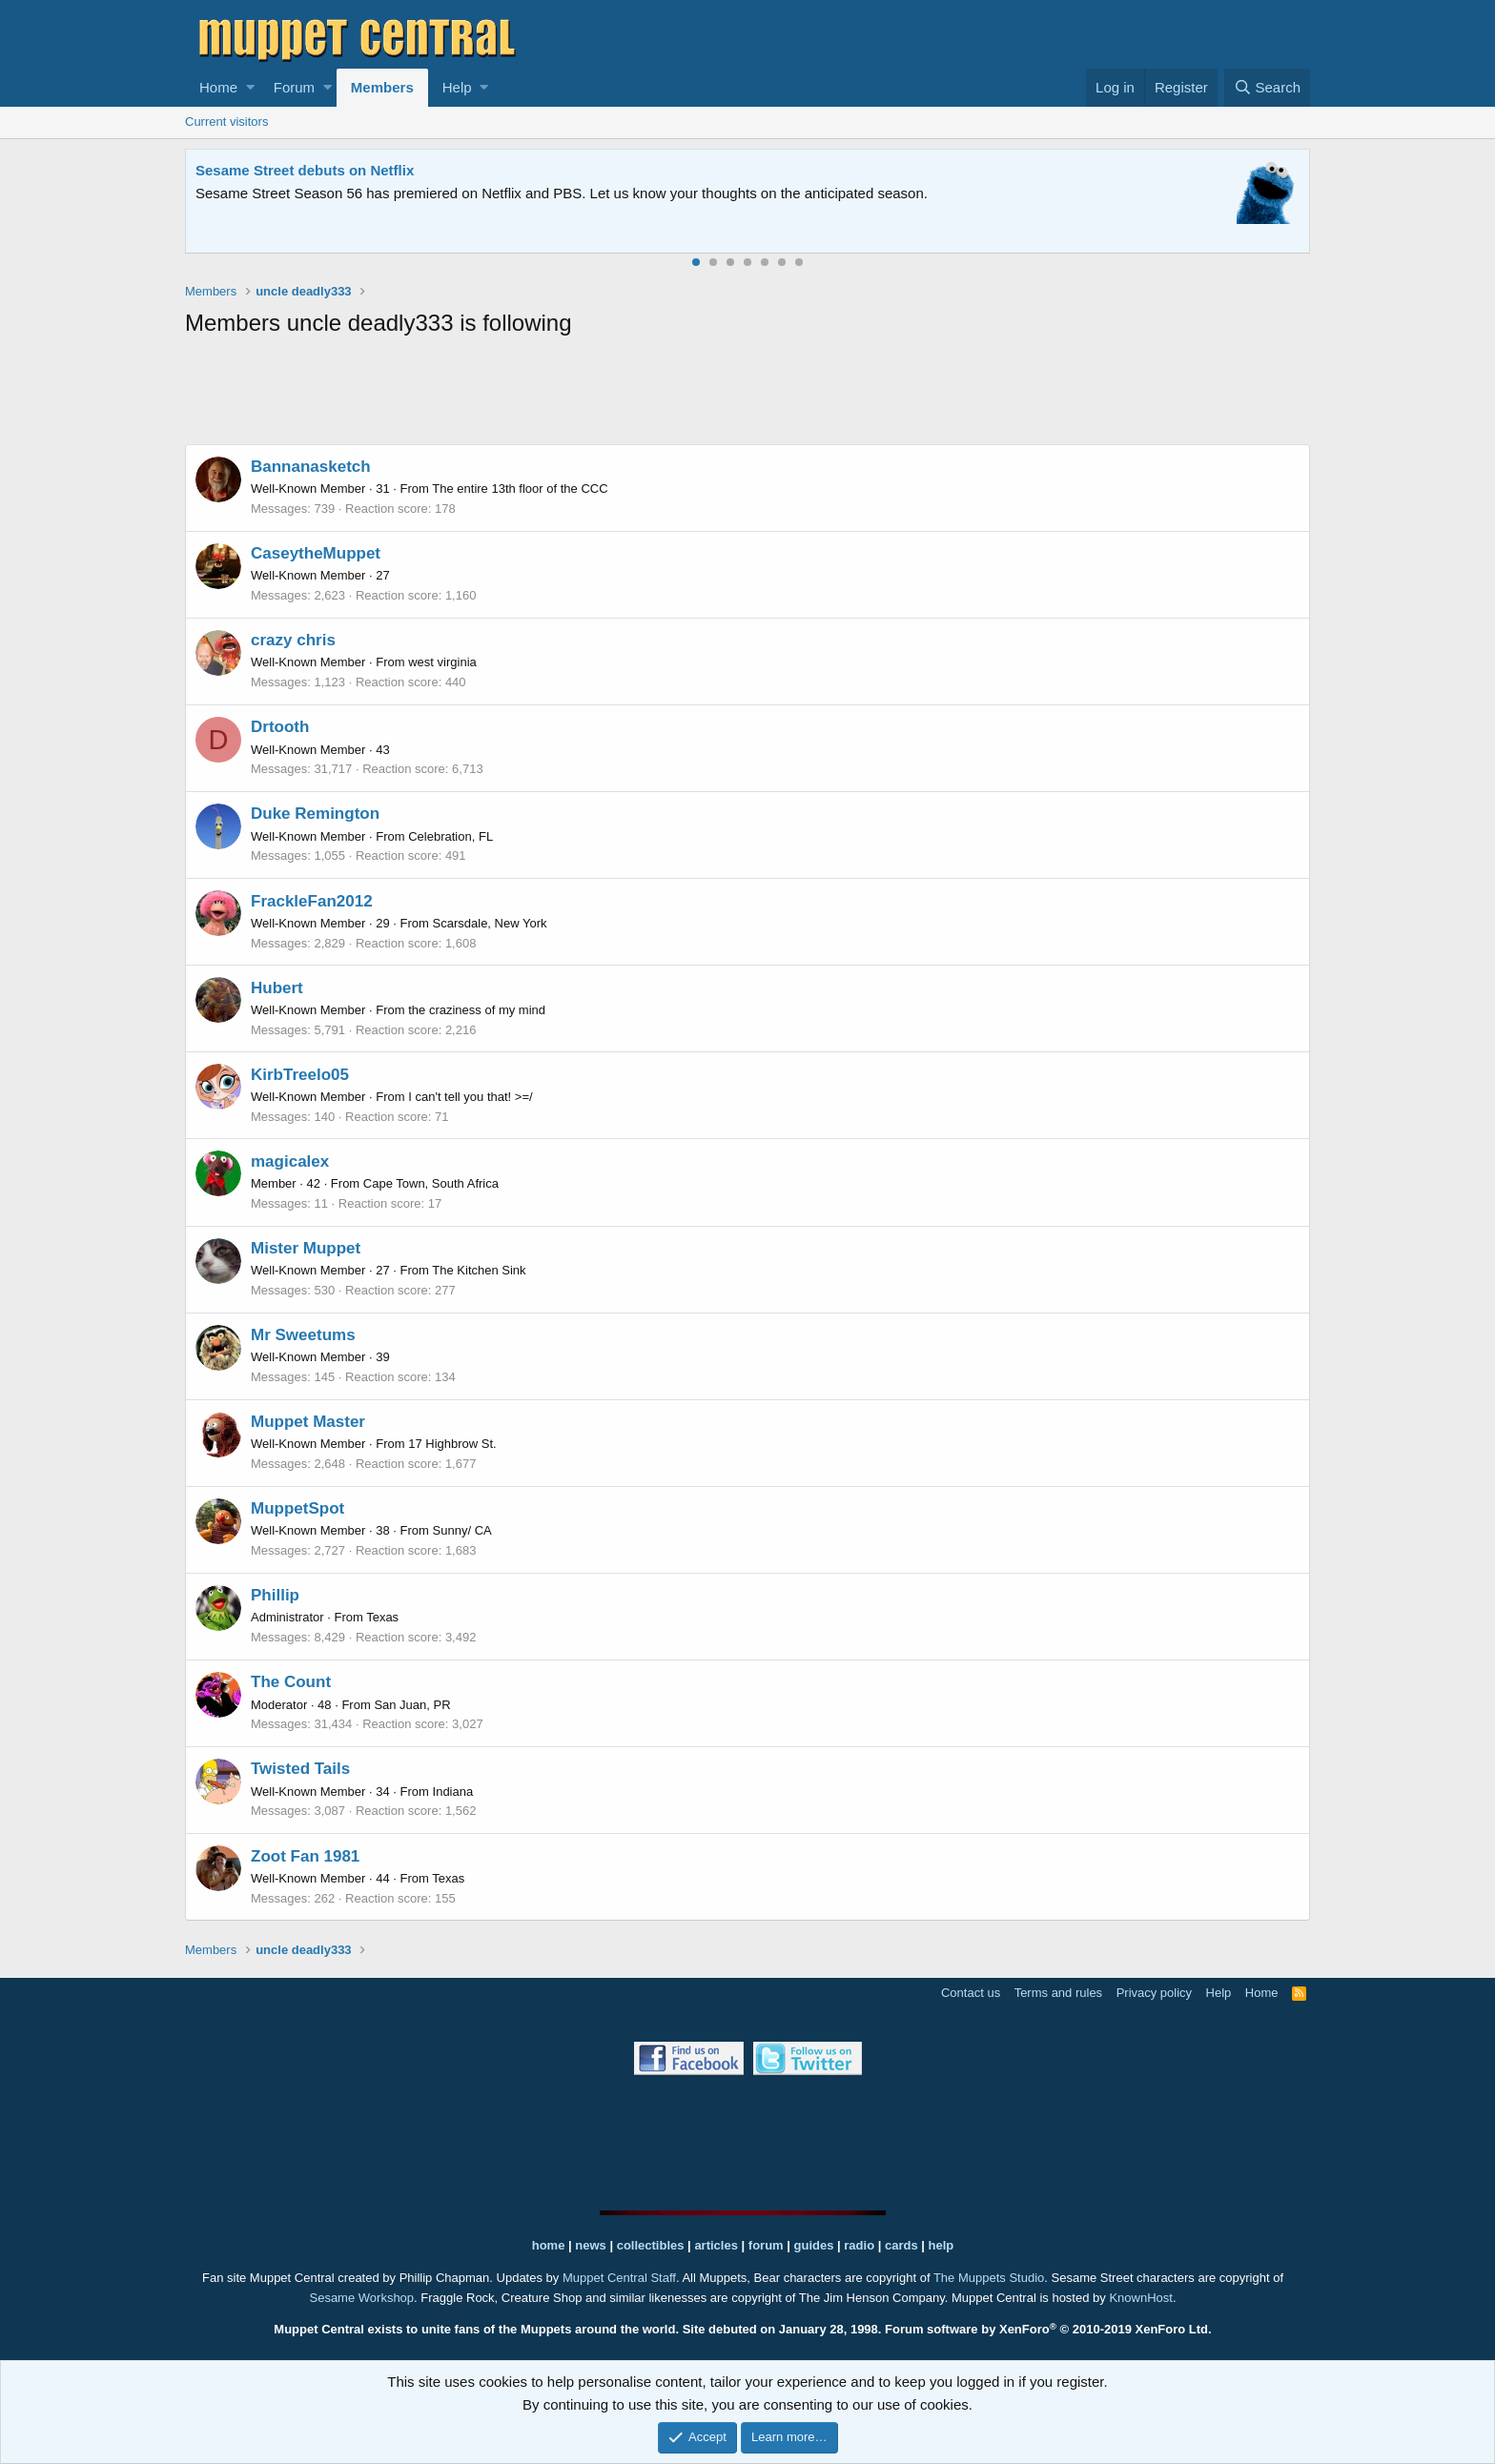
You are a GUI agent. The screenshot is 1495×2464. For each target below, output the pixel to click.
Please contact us (943, 193)
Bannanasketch (311, 467)
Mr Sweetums (303, 1335)
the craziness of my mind (476, 1010)
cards (901, 2245)
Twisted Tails (300, 1769)
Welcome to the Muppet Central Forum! (328, 170)
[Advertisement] (747, 395)
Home (218, 87)
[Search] (1267, 88)
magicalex (290, 1161)
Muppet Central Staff (619, 2278)
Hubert (277, 988)
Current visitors (226, 121)
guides (814, 2245)
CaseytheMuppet (315, 553)
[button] (250, 88)
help (941, 2245)
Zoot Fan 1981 (305, 1856)
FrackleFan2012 (312, 901)
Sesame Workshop (361, 2298)
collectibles (651, 2245)
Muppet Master (308, 1422)
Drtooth (280, 727)
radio (859, 2245)
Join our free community (515, 193)
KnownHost (1140, 2298)
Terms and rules (1058, 1992)
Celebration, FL (450, 836)
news (590, 2245)
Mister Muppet (305, 1248)
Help (457, 87)
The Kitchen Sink (478, 1270)
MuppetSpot (297, 1508)
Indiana (453, 1791)
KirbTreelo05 (300, 1075)
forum (766, 2245)
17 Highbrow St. (452, 1443)
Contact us (970, 1992)
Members (382, 87)
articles (717, 2245)
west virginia (442, 662)
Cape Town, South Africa (431, 1183)
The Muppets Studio (988, 2278)
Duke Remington (315, 813)
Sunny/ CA (462, 1530)
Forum (294, 87)
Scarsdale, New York (490, 923)
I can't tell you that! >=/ (470, 1096)
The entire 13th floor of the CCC (519, 488)
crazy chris (293, 640)
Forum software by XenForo (1048, 2329)
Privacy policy (1154, 1992)
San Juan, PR (412, 1705)
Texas (382, 1617)
